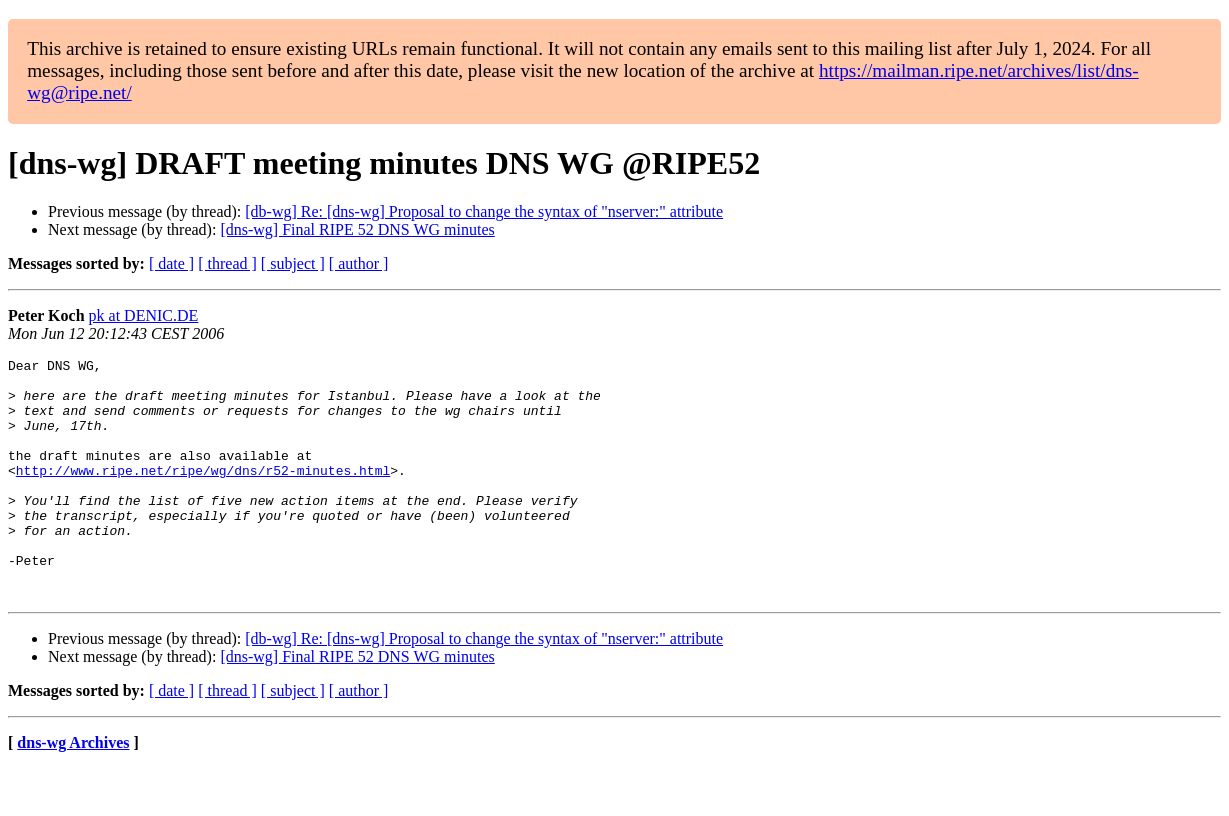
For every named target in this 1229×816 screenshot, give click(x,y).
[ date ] (171, 263)
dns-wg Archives (73, 790)
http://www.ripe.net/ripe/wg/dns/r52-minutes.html (203, 494)
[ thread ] (227, 263)
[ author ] (359, 263)
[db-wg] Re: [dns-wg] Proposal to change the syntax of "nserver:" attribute (484, 211)
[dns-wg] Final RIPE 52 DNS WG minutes (357, 229)
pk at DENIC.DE (144, 315)
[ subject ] (293, 263)
